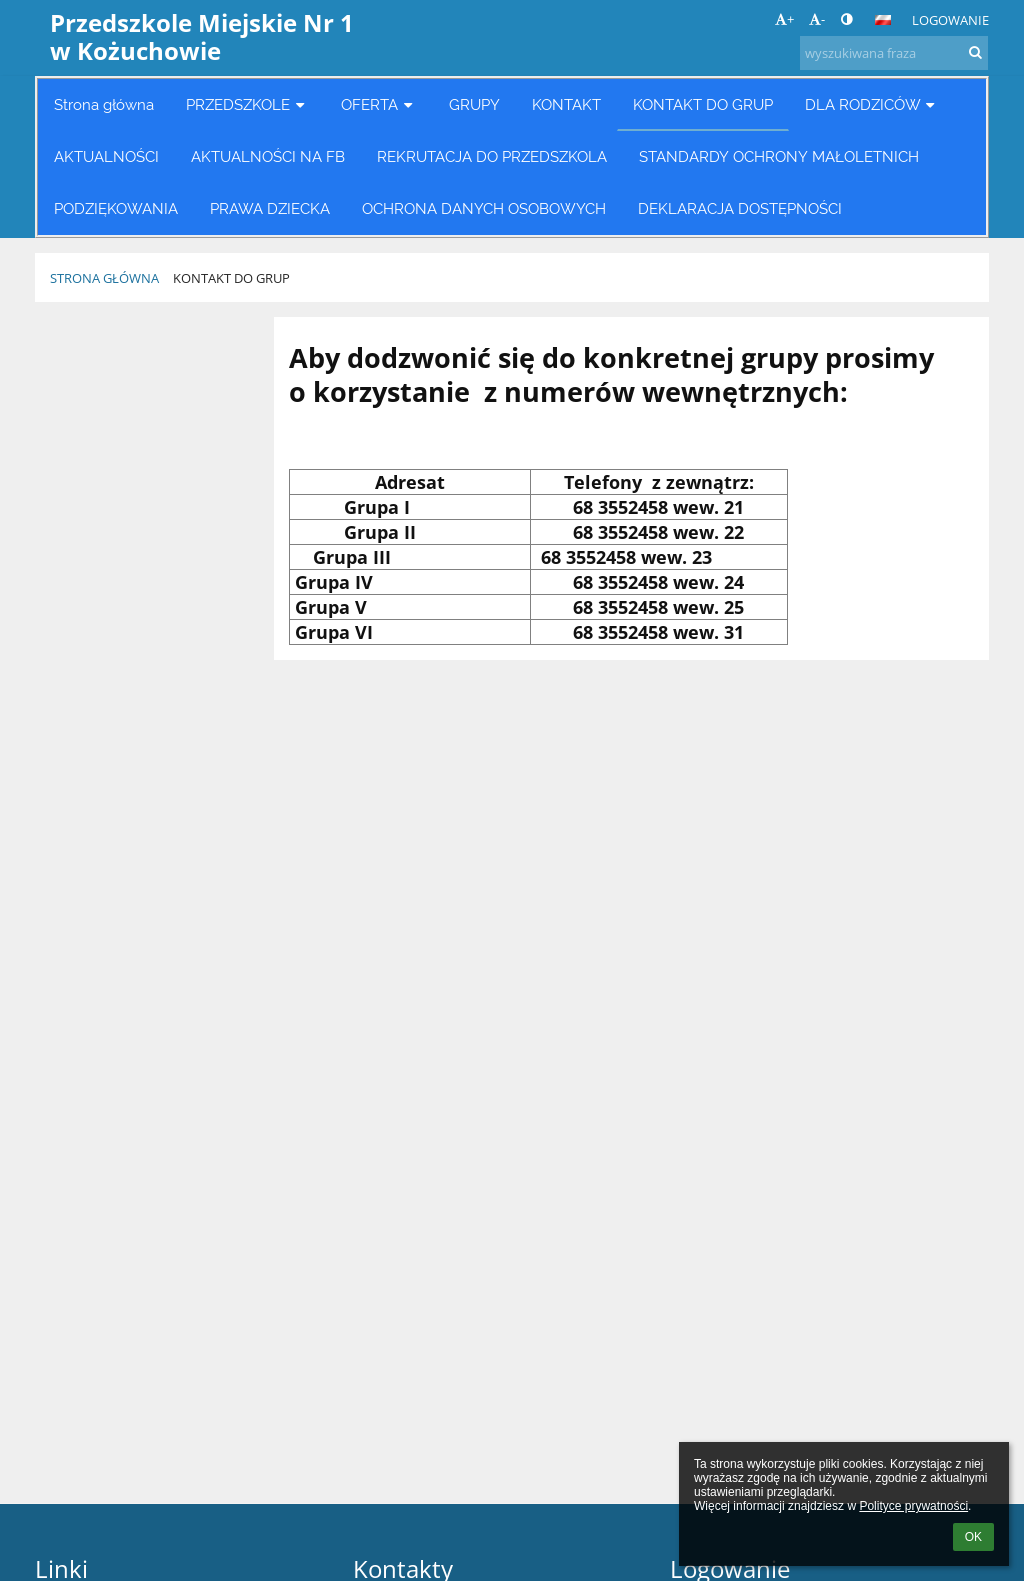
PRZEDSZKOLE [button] (247, 104)
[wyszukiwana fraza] (894, 53)
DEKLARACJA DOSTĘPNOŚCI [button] (740, 208)
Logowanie (950, 20)
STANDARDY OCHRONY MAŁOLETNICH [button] (779, 156)
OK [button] (973, 1537)
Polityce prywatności (913, 1506)
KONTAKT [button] (566, 104)
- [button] (817, 19)
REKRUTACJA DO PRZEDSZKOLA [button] (492, 156)
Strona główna (104, 278)
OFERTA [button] (379, 104)
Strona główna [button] (104, 104)
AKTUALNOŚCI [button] (106, 156)
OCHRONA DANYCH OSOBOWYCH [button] (484, 208)
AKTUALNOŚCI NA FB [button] (268, 156)
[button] (883, 20)
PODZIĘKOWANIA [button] (116, 208)
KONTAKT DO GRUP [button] (703, 104)
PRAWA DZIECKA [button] (270, 208)
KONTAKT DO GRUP (231, 278)
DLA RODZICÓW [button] (872, 104)
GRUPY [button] (474, 104)
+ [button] (784, 19)
